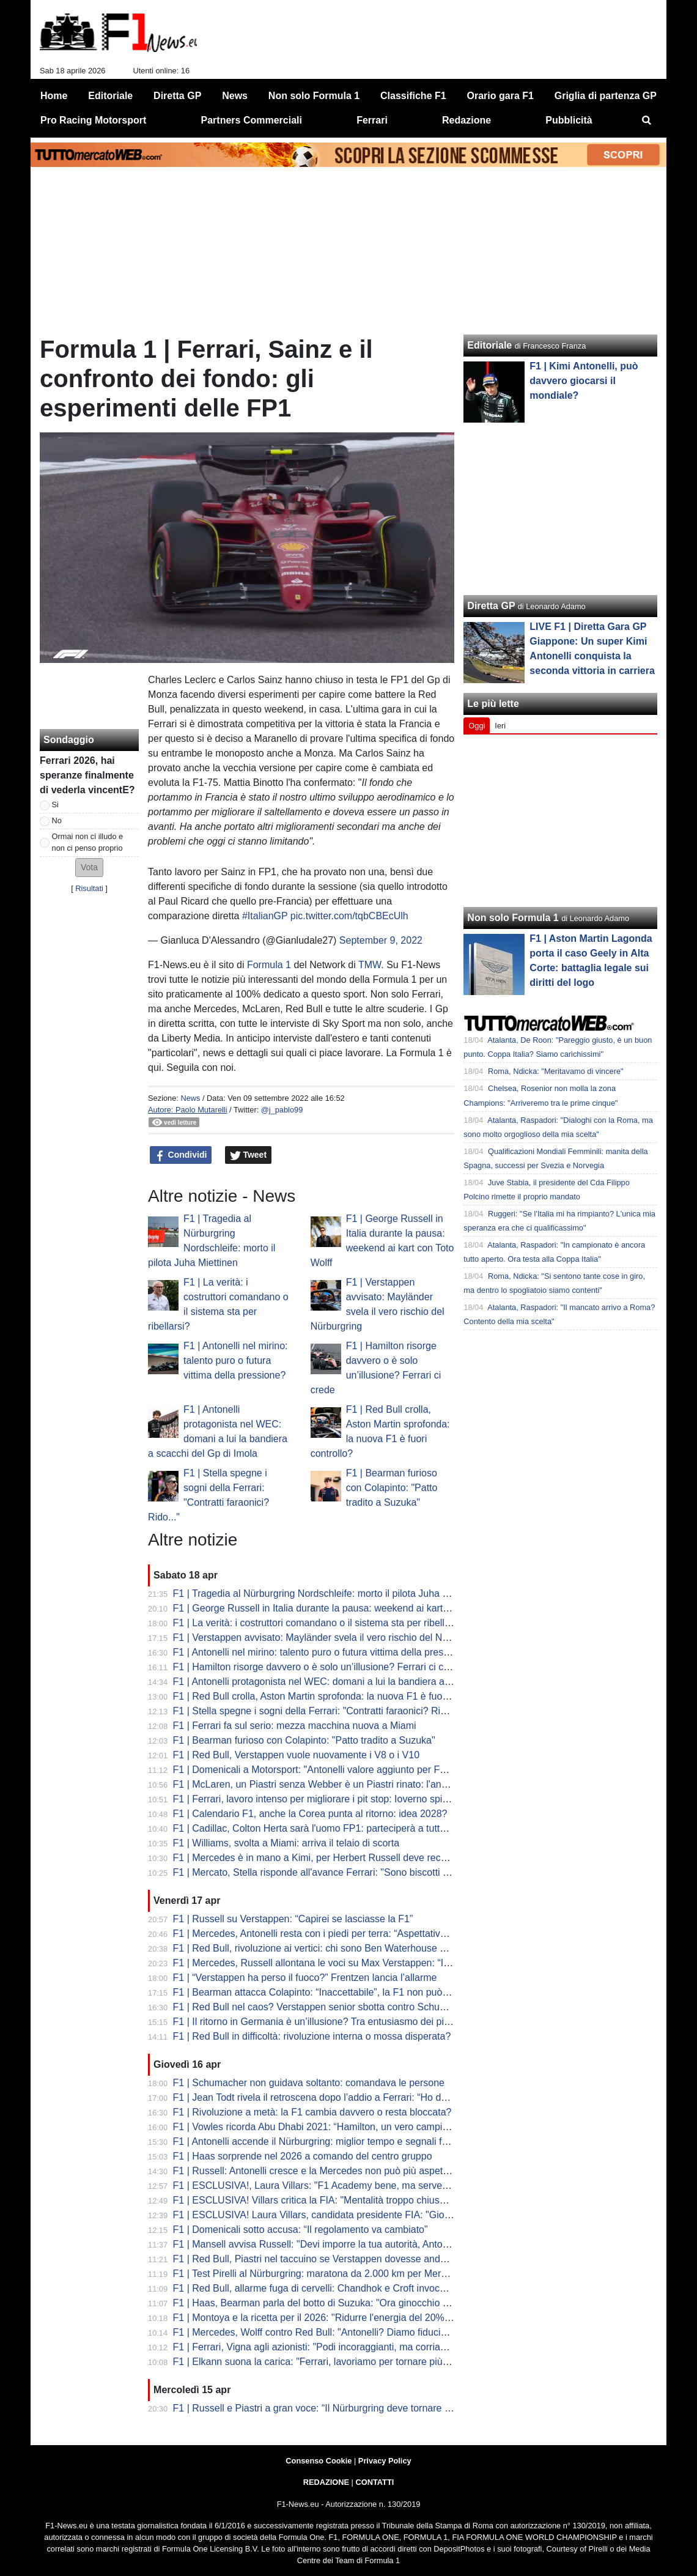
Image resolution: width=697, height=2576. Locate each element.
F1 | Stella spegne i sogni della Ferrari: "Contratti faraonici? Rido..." (318, 1711)
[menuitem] (647, 120)
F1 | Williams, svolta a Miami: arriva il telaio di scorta (286, 1843)
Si (55, 804)
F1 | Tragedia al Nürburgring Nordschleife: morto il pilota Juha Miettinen (327, 1593)
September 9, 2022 (380, 940)
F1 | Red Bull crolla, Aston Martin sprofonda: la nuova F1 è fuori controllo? (333, 1696)
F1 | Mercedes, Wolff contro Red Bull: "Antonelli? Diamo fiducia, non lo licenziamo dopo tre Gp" (379, 2332)
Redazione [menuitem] (466, 120)
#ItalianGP (264, 916)
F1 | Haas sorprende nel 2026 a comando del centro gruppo (302, 2156)
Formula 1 (269, 965)
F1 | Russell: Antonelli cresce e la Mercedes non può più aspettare (316, 2171)
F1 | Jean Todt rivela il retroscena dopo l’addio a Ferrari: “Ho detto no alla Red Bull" (353, 2097)
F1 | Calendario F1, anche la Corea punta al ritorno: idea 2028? (310, 1813)
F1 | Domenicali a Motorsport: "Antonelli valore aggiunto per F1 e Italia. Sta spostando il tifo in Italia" (389, 1769)
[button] (89, 867)
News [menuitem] (235, 96)
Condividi (181, 1155)
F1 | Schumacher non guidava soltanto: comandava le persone (308, 2083)
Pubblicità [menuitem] (568, 120)
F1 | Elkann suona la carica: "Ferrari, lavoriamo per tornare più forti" (319, 2361)
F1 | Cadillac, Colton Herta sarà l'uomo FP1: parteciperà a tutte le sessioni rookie (348, 1828)
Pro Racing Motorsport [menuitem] (93, 120)
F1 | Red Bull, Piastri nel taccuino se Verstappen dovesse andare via (321, 2259)
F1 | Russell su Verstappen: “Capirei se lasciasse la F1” (293, 1919)
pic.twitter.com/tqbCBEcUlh (349, 916)
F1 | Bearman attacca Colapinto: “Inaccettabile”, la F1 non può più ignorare (335, 1992)
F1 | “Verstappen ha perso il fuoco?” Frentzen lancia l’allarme (305, 1977)
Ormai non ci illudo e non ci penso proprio (88, 842)
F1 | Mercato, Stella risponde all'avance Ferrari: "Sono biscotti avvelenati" (331, 1872)
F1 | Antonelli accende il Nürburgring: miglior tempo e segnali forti (314, 2141)
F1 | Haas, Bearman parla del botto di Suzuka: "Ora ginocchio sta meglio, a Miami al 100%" (371, 2303)
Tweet (248, 1155)
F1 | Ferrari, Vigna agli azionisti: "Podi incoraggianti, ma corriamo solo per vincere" (351, 2347)
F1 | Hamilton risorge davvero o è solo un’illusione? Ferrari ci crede (318, 1667)
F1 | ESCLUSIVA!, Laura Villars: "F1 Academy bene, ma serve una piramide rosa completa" (371, 2185)
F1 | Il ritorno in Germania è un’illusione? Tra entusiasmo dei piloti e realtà (332, 2021)
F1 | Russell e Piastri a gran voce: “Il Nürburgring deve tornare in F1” (321, 2408)
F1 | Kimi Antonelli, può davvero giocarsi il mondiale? (583, 381)
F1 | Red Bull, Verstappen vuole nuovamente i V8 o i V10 (296, 1755)
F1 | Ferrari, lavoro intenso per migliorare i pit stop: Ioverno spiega (316, 1799)
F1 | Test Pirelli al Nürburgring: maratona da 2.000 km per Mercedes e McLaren (344, 2273)
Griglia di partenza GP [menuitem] (606, 96)
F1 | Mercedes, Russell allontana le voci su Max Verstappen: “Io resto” (325, 1963)
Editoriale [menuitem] (110, 96)
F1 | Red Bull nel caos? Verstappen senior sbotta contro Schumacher (323, 2007)
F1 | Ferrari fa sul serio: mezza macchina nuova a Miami (294, 1725)
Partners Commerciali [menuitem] (251, 120)
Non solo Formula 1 (512, 917)
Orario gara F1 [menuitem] (500, 96)
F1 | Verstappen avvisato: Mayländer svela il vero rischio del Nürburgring (330, 1637)
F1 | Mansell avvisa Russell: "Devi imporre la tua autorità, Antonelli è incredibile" (345, 2244)
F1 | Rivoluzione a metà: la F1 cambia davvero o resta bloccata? (312, 2112)
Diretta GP (491, 606)
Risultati (89, 888)
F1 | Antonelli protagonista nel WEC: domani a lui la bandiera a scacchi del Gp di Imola (360, 1681)
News (190, 1098)
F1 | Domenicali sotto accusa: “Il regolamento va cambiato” (300, 2229)
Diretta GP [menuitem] (177, 96)
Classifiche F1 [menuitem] (413, 96)
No (57, 820)
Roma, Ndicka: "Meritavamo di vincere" (556, 1071)
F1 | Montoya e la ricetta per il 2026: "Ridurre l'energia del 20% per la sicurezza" (346, 2317)
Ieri (500, 725)
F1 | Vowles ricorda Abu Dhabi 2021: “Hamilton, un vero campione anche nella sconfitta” (363, 2127)
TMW (369, 965)
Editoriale (489, 345)
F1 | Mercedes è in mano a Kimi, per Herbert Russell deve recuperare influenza (345, 1857)
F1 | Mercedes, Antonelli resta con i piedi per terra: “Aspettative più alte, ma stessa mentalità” (374, 1933)
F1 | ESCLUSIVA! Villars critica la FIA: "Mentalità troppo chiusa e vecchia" (333, 2200)
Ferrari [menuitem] (372, 120)
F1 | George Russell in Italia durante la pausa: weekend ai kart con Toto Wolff (340, 1608)
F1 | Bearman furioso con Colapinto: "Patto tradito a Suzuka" (392, 1488)
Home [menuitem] (53, 96)
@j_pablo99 (282, 1109)
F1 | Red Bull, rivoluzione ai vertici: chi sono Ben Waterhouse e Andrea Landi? (342, 1948)
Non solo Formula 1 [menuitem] (314, 96)
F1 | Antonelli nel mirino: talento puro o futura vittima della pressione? (235, 1360)
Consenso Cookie (319, 2460)
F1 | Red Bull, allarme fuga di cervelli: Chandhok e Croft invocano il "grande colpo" (351, 2288)
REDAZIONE (326, 2482)
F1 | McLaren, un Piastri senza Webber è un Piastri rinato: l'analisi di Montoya (341, 1784)
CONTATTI (375, 2482)
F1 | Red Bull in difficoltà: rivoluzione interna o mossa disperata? (312, 2036)
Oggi (476, 725)
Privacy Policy (384, 2460)
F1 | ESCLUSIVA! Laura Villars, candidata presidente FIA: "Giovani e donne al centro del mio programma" (402, 2215)
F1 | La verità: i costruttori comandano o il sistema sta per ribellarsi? (319, 1623)
